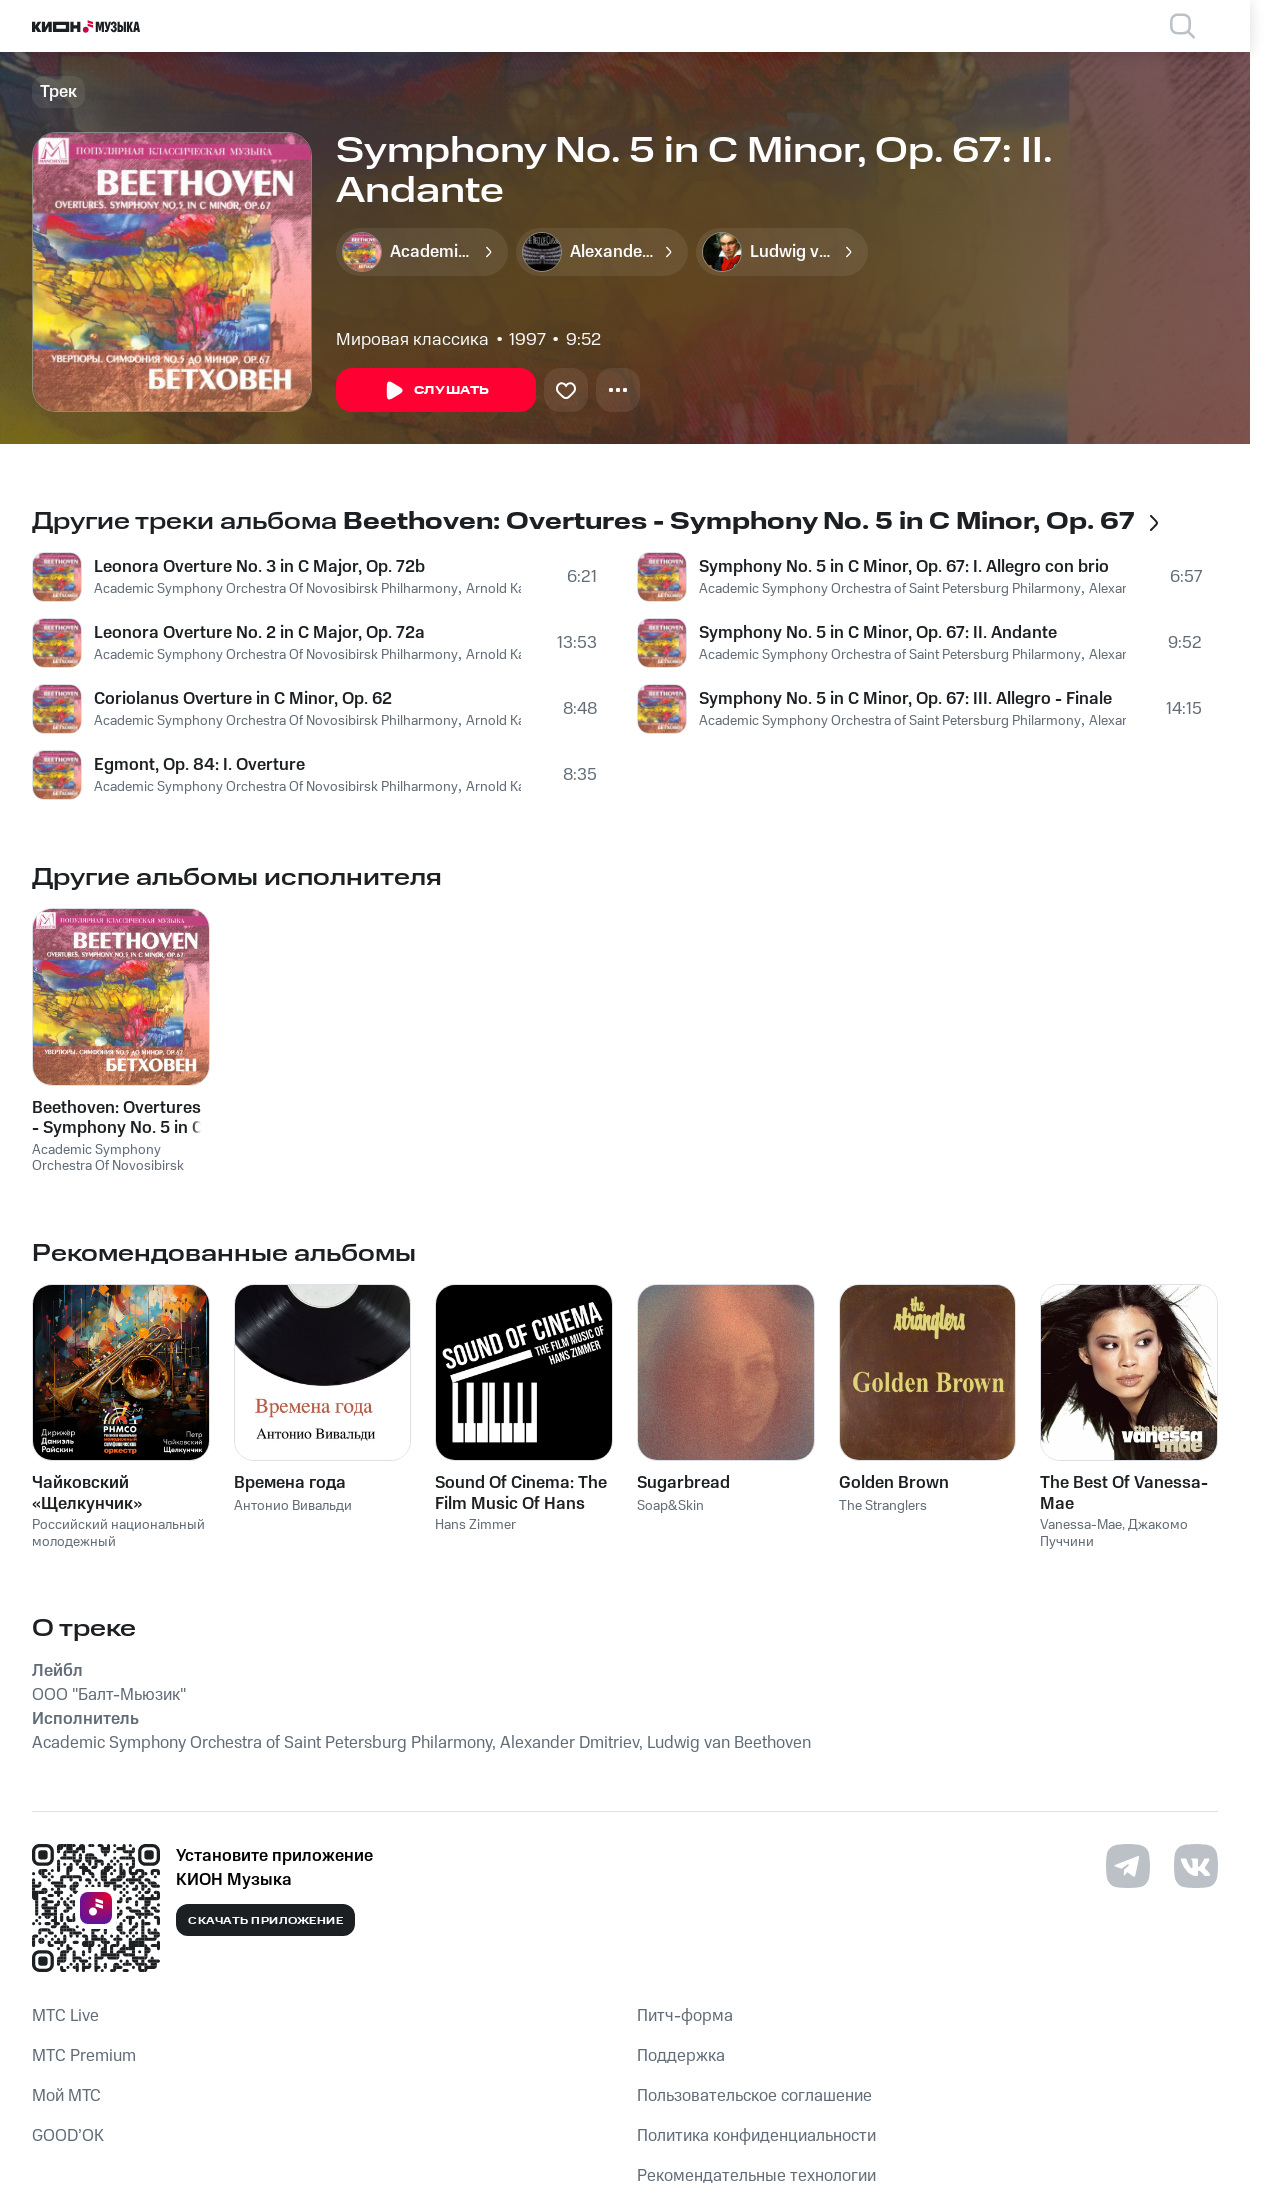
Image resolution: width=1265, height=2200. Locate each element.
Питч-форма (685, 2016)
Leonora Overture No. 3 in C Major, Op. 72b (259, 567)
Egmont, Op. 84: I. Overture (199, 765)
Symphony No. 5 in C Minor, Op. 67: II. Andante (878, 633)
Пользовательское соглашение (754, 2096)
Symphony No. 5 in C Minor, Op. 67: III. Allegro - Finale (905, 699)
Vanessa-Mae (1081, 1525)
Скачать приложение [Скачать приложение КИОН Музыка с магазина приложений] (265, 1921)
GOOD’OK (68, 2136)
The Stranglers (883, 1506)
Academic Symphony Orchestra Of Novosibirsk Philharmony (276, 589)
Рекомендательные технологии (756, 2176)
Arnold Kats (501, 589)
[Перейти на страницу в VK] (1196, 1866)
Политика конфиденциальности (756, 2136)
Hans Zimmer (475, 1525)
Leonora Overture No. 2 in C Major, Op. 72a (259, 633)
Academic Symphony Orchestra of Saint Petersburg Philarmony (890, 589)
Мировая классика (412, 340)
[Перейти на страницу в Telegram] (1128, 1866)
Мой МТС (66, 2096)
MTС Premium (84, 2056)
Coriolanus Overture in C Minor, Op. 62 (243, 699)
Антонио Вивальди (293, 1506)
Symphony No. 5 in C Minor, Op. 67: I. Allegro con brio (904, 567)
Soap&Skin (670, 1506)
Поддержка (681, 2056)
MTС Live (65, 2016)
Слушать (436, 391)
